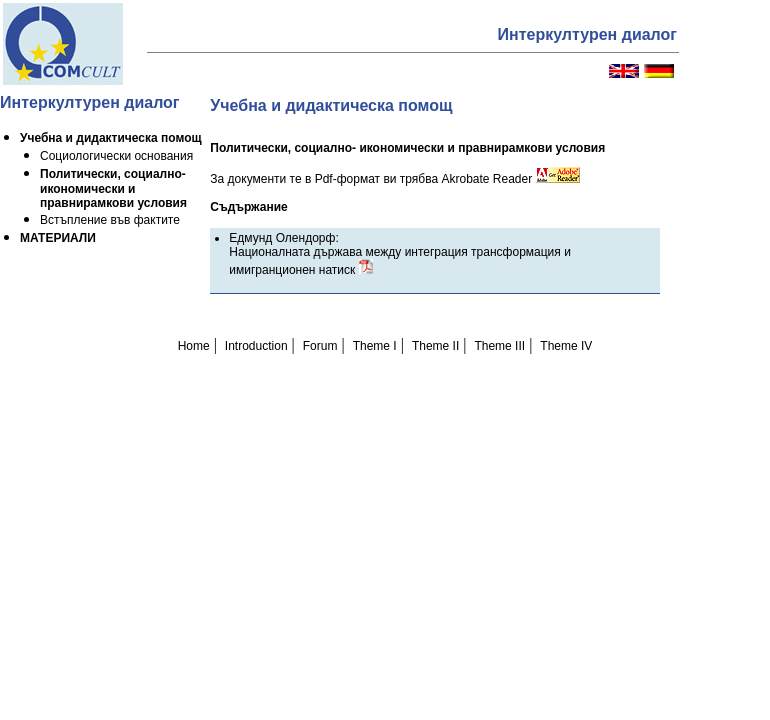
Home (194, 346)
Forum (320, 346)
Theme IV (566, 346)
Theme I (375, 346)
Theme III (499, 346)
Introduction (256, 346)
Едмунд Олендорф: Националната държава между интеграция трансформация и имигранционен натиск (400, 254)
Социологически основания (116, 156)
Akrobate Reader (510, 179)
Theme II (435, 346)
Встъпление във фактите (110, 220)
